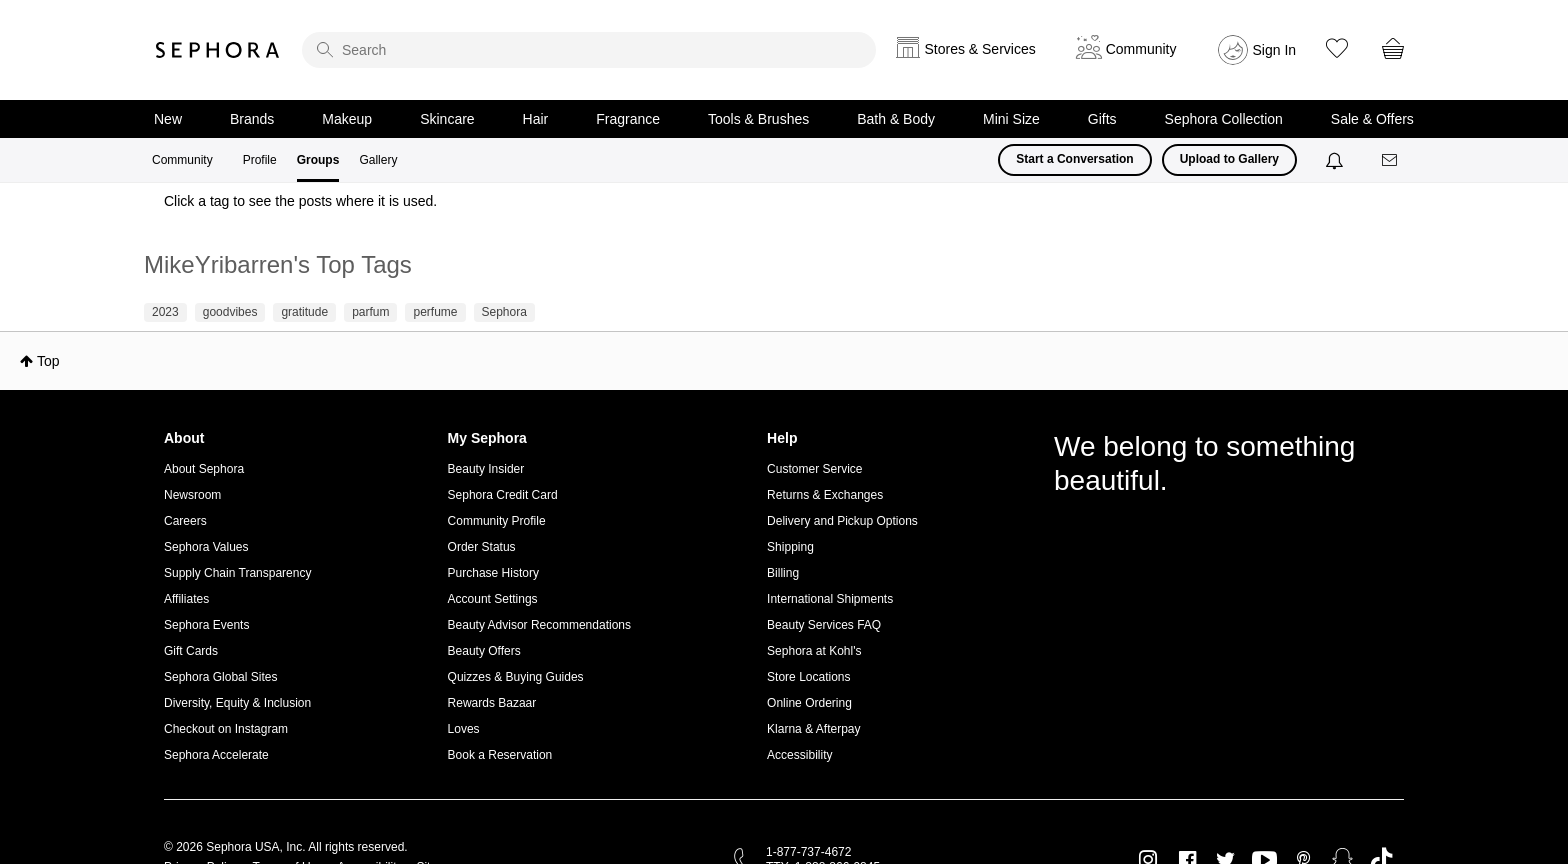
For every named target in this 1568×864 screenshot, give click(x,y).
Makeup (347, 119)
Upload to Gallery (1229, 159)
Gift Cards (191, 651)
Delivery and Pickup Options (842, 521)
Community (182, 160)
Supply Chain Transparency (237, 573)
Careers (185, 521)
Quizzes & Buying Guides (516, 677)
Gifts (1102, 119)
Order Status (482, 547)
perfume (435, 312)
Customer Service (814, 469)
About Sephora (204, 469)
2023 (165, 312)
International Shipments (830, 599)
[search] (589, 50)
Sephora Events (206, 625)
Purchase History (493, 573)
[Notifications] (1336, 160)
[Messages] (1391, 160)
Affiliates (186, 599)
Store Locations (808, 677)
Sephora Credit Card (503, 495)
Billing (783, 573)
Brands (252, 119)
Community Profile (497, 521)
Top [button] (48, 361)
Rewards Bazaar (492, 703)
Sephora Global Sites (220, 677)
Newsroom (192, 495)
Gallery (378, 160)
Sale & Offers (1372, 119)
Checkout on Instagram (226, 729)
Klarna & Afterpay (813, 729)
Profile (260, 160)
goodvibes (230, 312)
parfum (370, 312)
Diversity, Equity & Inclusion (237, 703)
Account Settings (493, 599)
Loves (464, 729)
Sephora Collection (1224, 119)
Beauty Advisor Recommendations (539, 625)
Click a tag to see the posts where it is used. (300, 201)
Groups (318, 160)
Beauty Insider (486, 469)
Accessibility (799, 755)
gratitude (304, 312)
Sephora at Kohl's (814, 651)
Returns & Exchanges (825, 495)
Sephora (218, 50)
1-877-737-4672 (808, 852)
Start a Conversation (1074, 159)
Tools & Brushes (758, 119)
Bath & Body (896, 119)
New (168, 119)
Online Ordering (809, 703)
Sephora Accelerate (216, 755)
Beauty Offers (484, 651)
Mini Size (1011, 119)
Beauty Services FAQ (824, 625)
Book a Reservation (500, 755)
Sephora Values (206, 547)
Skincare (447, 119)
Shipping (790, 547)
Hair (536, 119)
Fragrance (628, 119)
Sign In (1275, 50)
